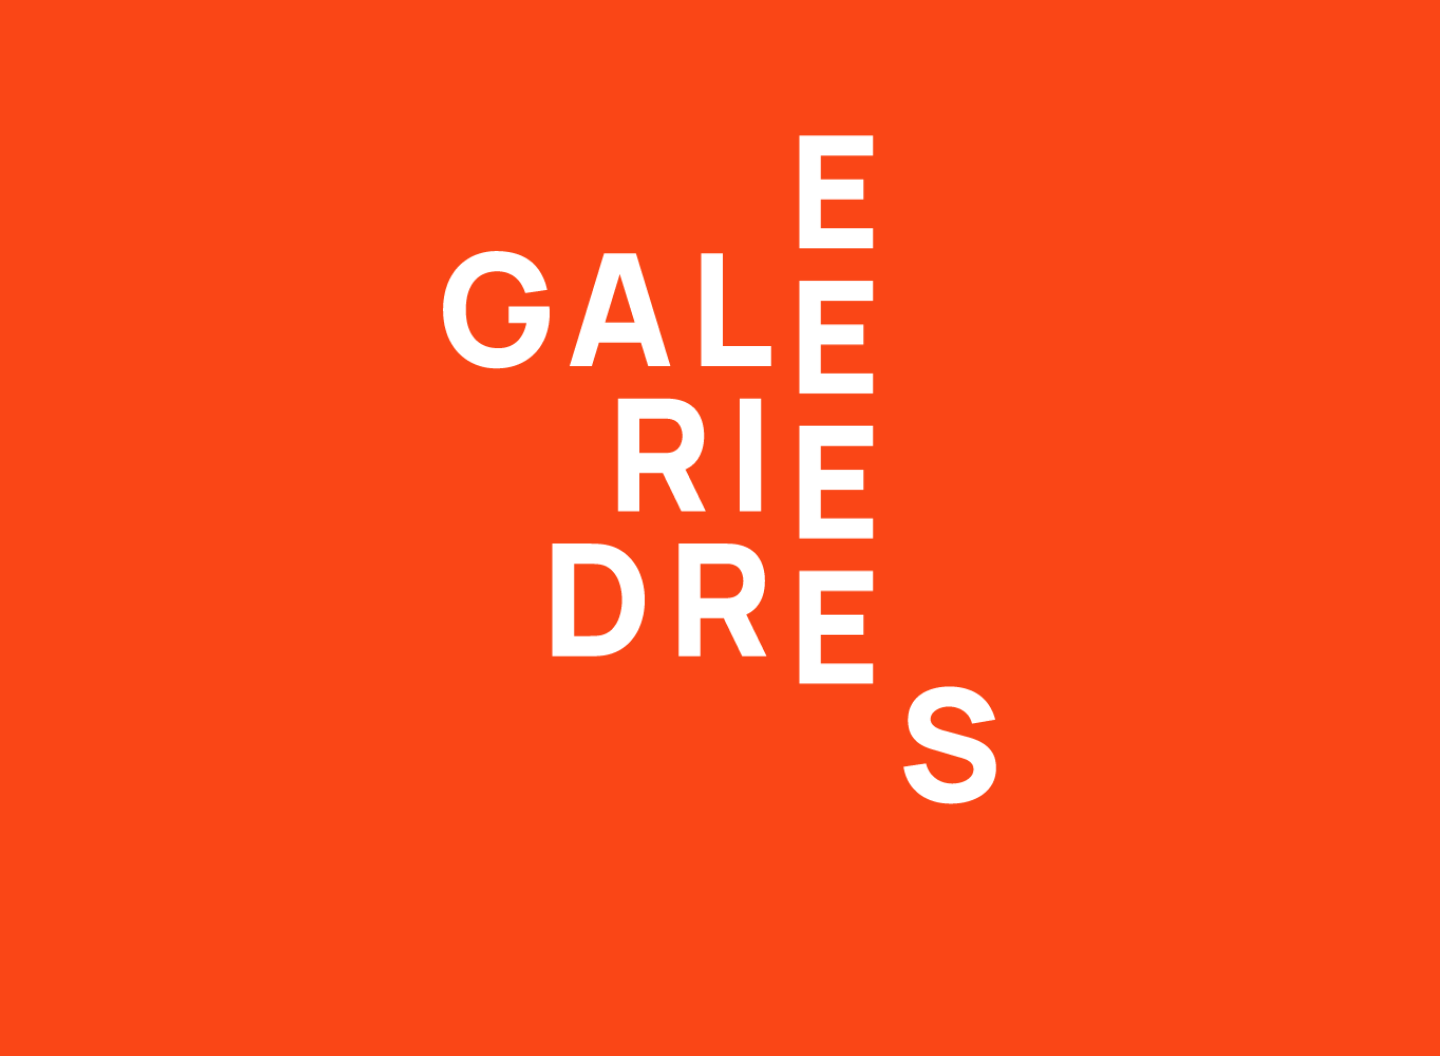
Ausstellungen (439, 27)
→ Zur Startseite (404, 405)
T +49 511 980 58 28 (101, 900)
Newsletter (757, 802)
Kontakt (993, 27)
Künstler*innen (610, 27)
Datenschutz (764, 840)
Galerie (879, 27)
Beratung (760, 27)
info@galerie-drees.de (110, 919)
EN (1390, 27)
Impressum (759, 821)
